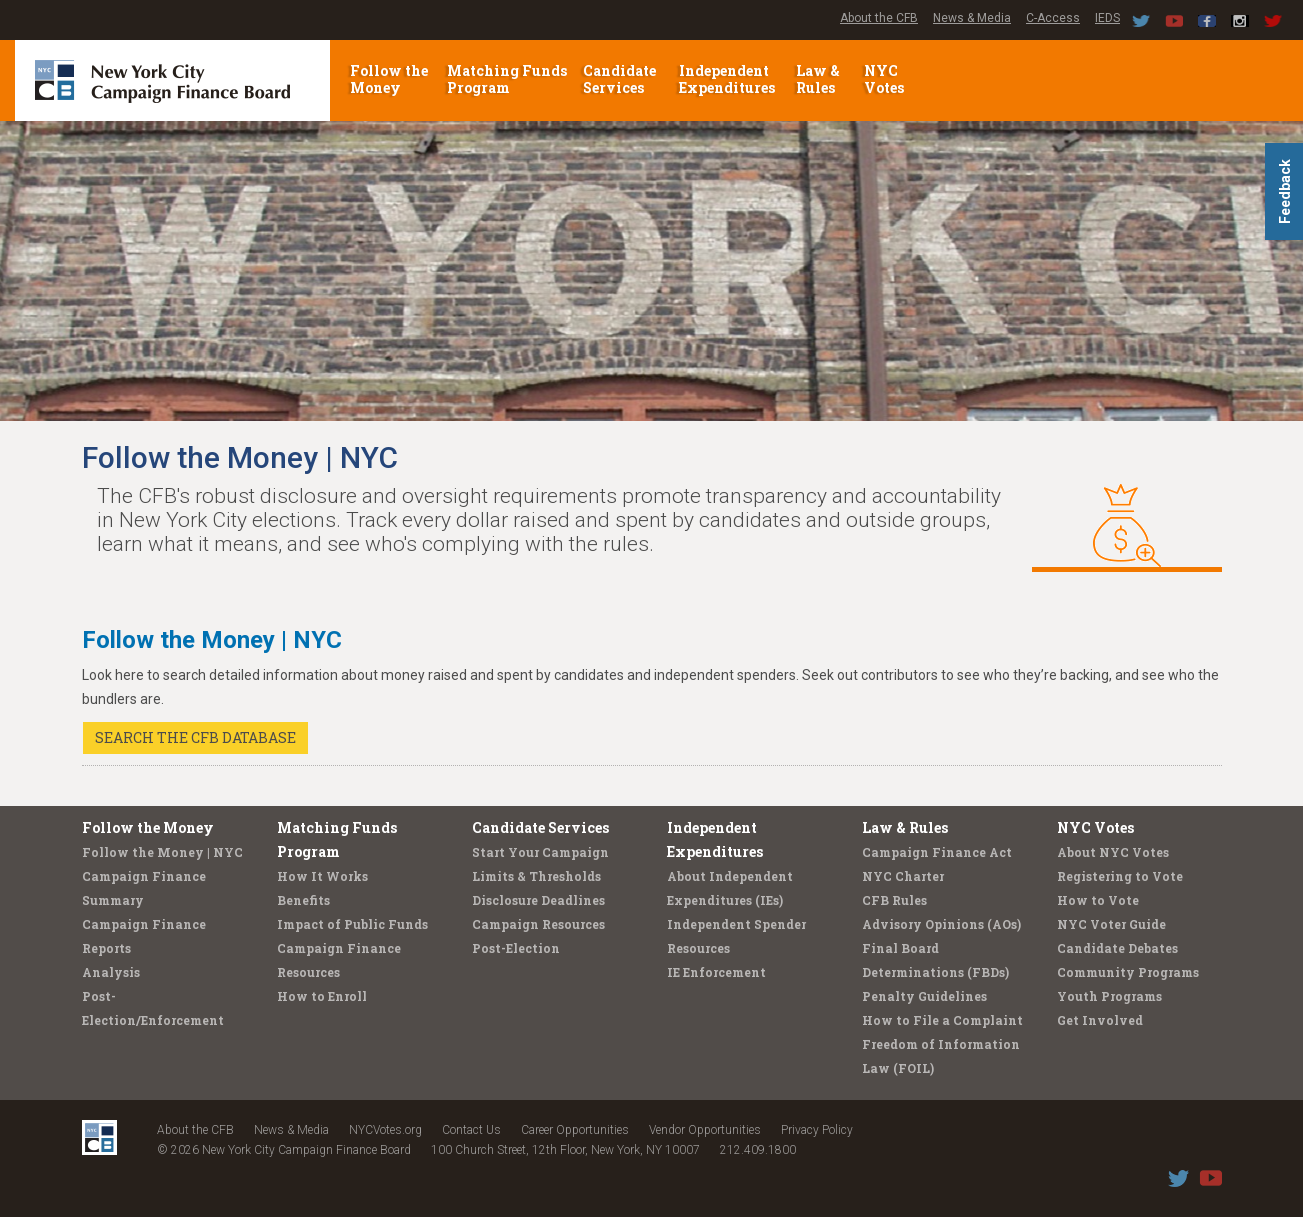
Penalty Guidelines (924, 996)
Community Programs (1128, 972)
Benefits (303, 900)
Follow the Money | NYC (162, 852)
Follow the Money (389, 79)
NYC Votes (885, 79)
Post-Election (516, 948)
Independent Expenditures (728, 79)
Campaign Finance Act (937, 852)
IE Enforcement (716, 972)
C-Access (1053, 18)
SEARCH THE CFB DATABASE (195, 737)
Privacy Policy (817, 1130)
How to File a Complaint (942, 1020)
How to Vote (1098, 900)
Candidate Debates (1117, 948)
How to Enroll (322, 996)
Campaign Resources (538, 924)
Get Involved (1100, 1020)
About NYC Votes (1113, 852)
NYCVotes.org (385, 1130)
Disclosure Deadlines (538, 900)
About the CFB (879, 18)
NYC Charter (903, 876)
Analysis (111, 972)
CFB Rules (894, 900)
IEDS (1107, 18)
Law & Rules (818, 79)
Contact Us (471, 1130)
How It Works (322, 876)
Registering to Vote (1120, 876)
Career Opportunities (575, 1130)
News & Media (972, 18)
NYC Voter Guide (1111, 924)
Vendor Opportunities (705, 1130)
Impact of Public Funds (352, 924)
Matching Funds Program (507, 79)
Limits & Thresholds (536, 876)
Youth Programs (1109, 996)
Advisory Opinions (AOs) (941, 924)
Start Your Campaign (540, 852)
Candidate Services (619, 79)
